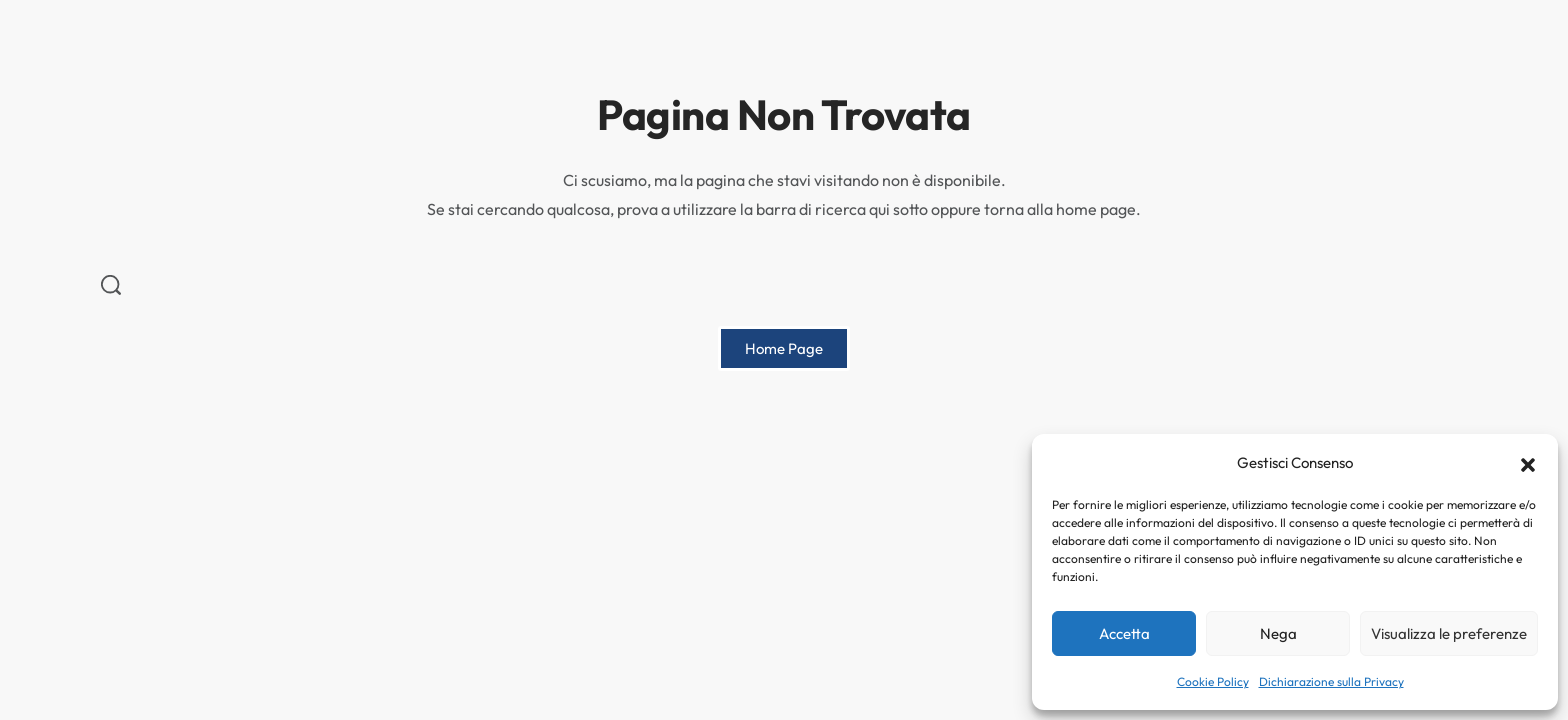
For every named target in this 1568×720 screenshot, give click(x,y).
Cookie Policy (1213, 681)
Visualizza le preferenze (1449, 633)
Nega (1278, 633)
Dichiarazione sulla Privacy (1331, 681)
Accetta (1124, 633)
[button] (1528, 463)
